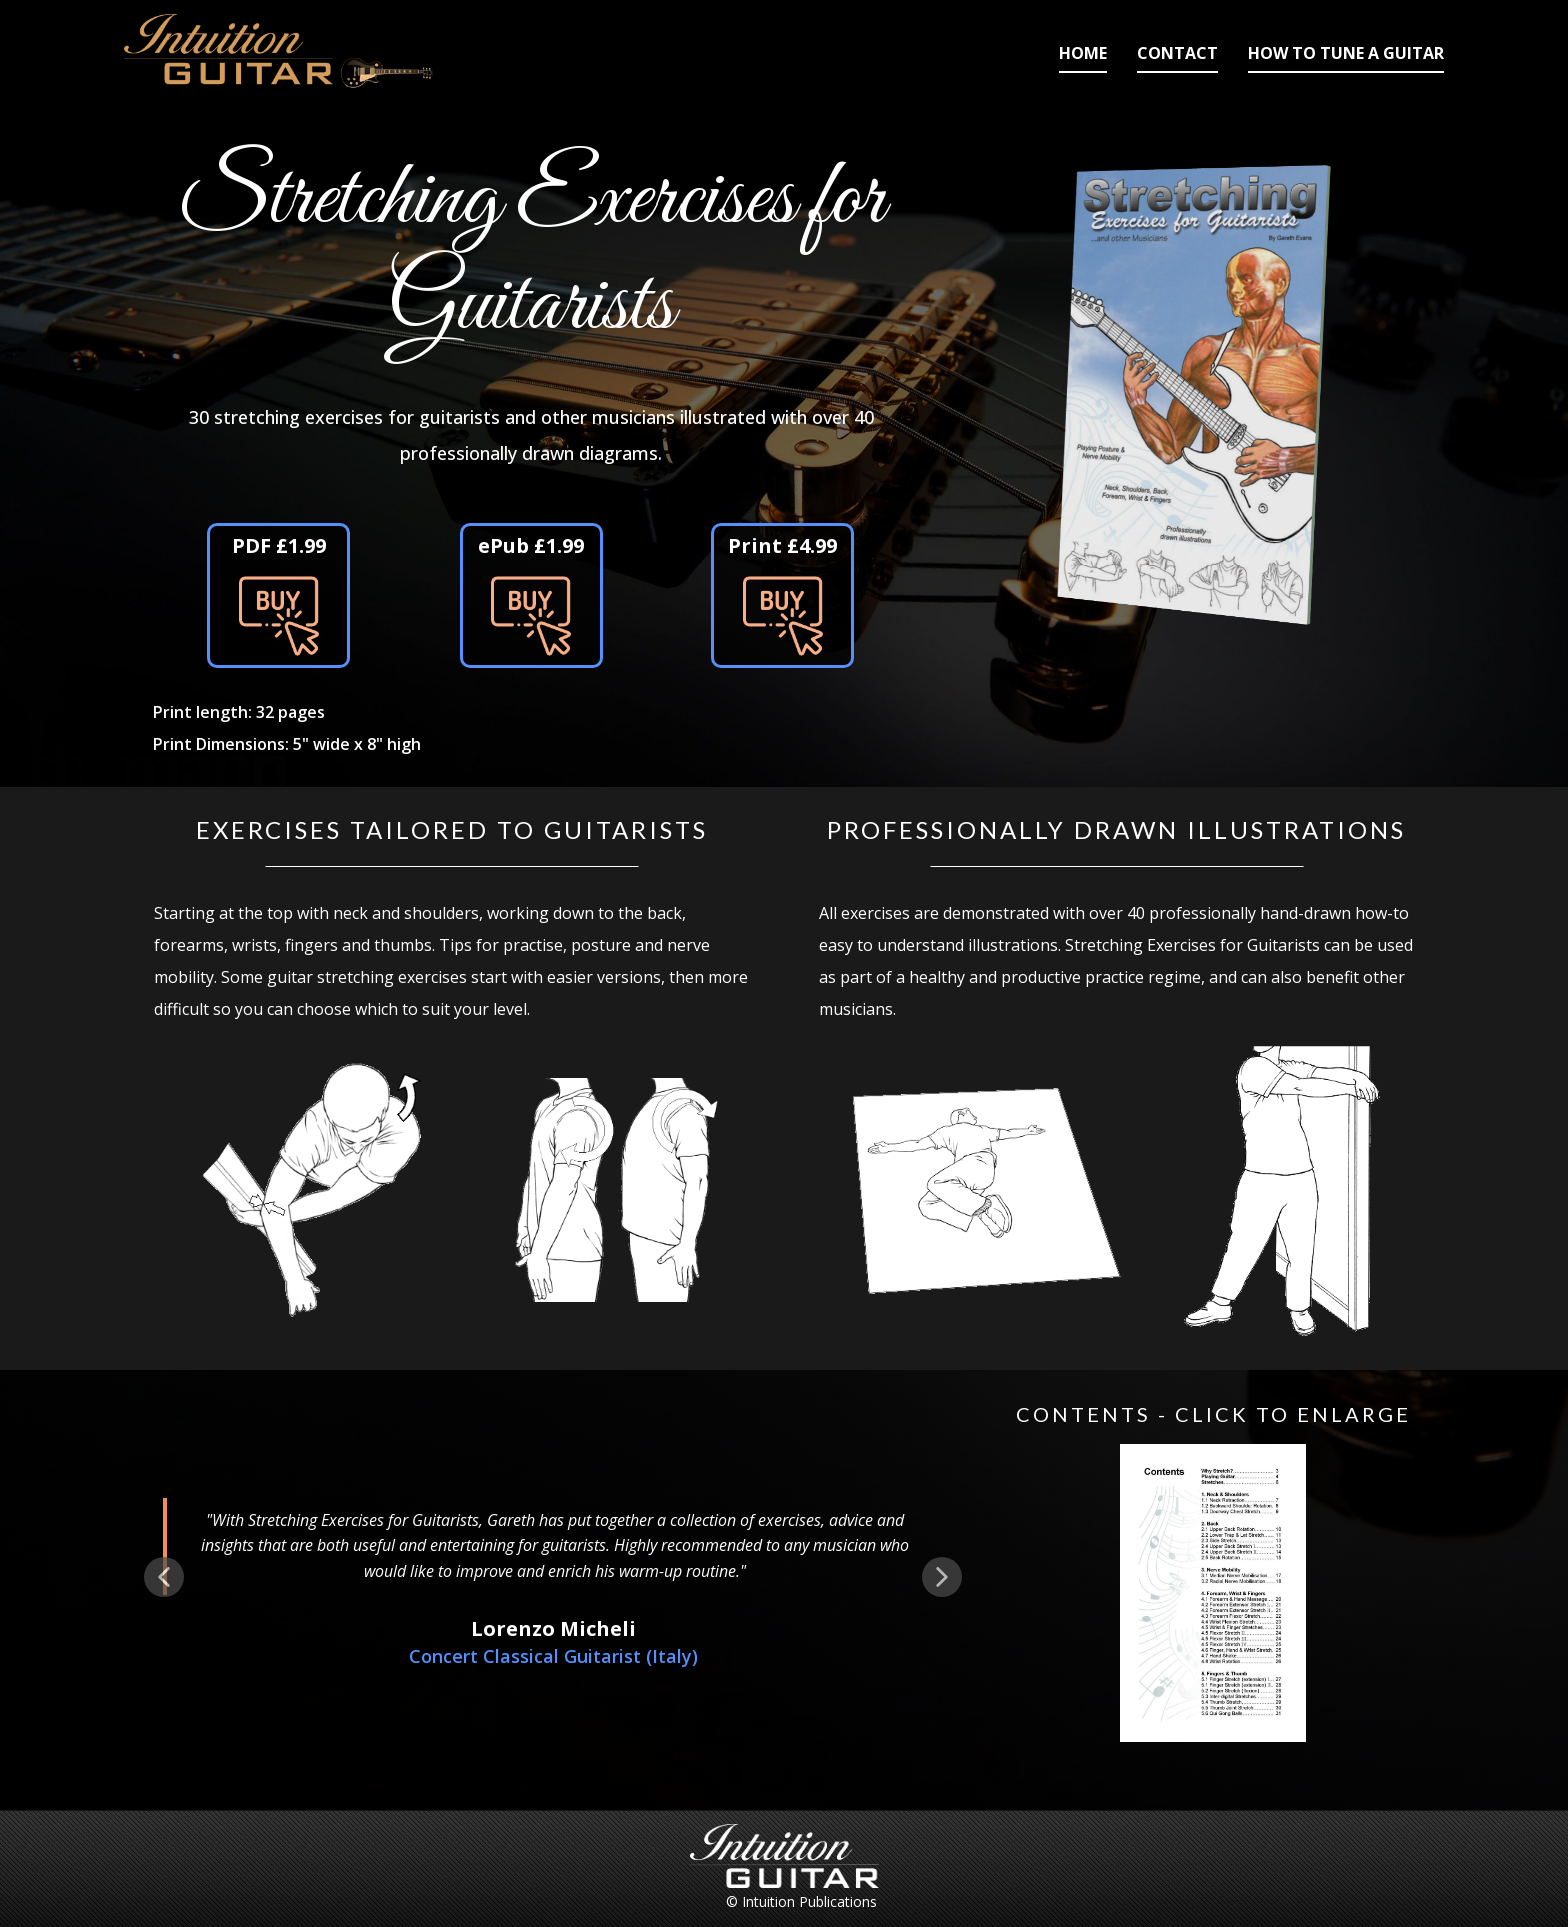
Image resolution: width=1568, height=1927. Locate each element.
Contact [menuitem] (1177, 53)
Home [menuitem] (1083, 53)
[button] (164, 1577)
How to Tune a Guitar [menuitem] (1346, 53)
